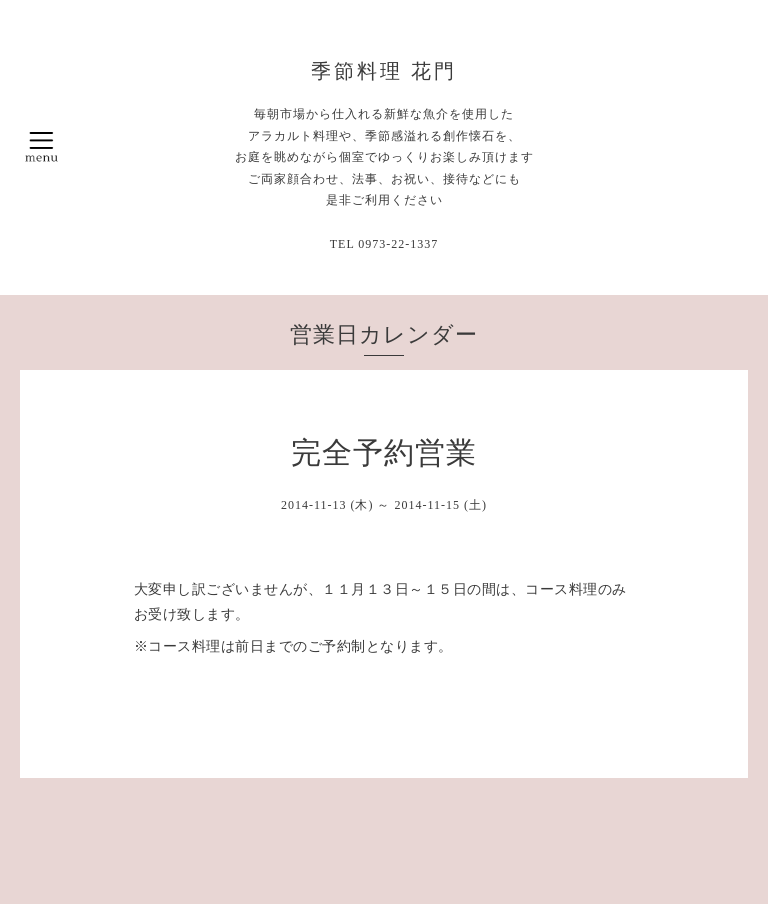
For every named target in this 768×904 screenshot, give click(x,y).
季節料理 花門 (384, 71)
